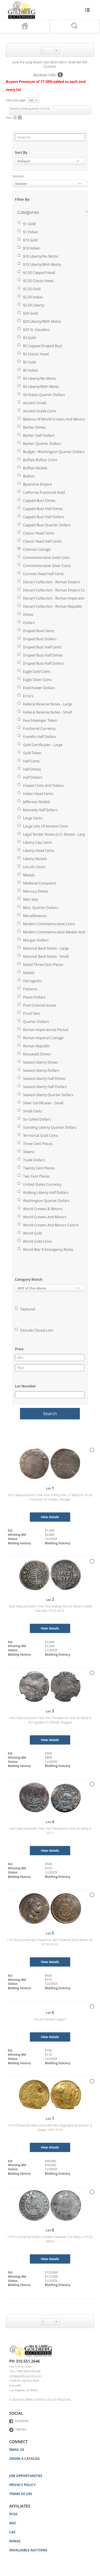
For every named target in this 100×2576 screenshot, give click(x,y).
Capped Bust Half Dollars (43, 516)
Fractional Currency (39, 728)
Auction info (44, 74)
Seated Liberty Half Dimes (44, 1078)
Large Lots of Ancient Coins (45, 826)
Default (24, 161)
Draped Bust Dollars (40, 639)
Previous (13, 50)
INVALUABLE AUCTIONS (28, 2550)
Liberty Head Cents (38, 850)
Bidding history (57, 1543)
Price (19, 1349)
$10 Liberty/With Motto (42, 264)
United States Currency (42, 1184)
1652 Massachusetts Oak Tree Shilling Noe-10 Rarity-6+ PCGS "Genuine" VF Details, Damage (50, 1497)
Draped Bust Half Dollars (43, 663)
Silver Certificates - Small (43, 1103)
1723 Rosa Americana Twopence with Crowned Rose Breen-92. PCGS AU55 (50, 1942)
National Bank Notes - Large (46, 948)
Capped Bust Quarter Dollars (47, 525)
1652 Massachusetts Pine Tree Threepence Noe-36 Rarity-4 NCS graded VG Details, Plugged (50, 1720)
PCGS (13, 2514)
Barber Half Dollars (39, 435)
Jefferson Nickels (36, 801)
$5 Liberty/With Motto (41, 386)
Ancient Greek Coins (39, 411)
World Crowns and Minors (44, 1217)
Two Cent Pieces (36, 1176)
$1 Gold (29, 223)
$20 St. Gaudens (36, 329)
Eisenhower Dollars (39, 687)
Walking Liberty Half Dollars (45, 1192)
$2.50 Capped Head (39, 272)
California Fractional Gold (44, 492)
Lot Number (25, 1386)
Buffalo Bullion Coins (40, 459)
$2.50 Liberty (33, 305)
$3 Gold (29, 337)
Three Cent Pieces (38, 1143)
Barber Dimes (34, 427)
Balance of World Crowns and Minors (54, 419)
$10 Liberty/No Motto (40, 256)
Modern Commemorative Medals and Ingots (59, 932)
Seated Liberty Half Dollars (45, 1086)
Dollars (29, 622)
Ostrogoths (32, 980)
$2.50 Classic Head (38, 280)
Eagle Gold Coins (37, 671)
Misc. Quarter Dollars (40, 907)
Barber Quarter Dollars (42, 443)
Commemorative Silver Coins (47, 565)
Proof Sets (31, 1013)
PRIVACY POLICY (22, 2484)
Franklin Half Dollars (39, 736)
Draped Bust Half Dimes (43, 655)
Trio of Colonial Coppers (50, 2019)
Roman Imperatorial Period (45, 1029)
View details (50, 1517)
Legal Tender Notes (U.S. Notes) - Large (55, 834)
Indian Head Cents (38, 793)
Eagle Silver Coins (37, 679)
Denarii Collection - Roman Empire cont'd (57, 590)
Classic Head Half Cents (42, 541)
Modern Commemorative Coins (49, 923)
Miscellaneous (34, 915)
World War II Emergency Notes (48, 1249)
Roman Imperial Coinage (43, 1037)
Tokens (28, 1151)
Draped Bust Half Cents (42, 647)
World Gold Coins (37, 1241)
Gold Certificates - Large (42, 744)
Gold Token (32, 752)
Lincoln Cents (34, 866)
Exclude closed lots (36, 1330)
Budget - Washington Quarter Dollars (53, 451)
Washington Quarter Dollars (46, 1200)
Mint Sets (30, 899)
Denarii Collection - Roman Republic (52, 606)
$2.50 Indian (33, 297)
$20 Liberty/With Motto (42, 321)
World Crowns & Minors (42, 1208)
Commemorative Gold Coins (46, 557)
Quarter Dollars (36, 1021)
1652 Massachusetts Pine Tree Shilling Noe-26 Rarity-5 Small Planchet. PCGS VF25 (50, 1608)
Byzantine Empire (37, 484)
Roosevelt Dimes (37, 1054)
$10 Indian (31, 248)
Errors (28, 696)
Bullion (28, 476)
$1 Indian (30, 231)
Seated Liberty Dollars (41, 1070)
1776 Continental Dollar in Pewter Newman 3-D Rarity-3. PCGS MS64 (50, 2239)
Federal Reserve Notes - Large (47, 704)
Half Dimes (32, 769)
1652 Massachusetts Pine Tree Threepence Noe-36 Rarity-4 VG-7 (50, 1830)
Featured (27, 1309)
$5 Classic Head (36, 354)
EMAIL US (16, 2449)
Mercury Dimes (35, 891)
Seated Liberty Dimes (40, 1062)
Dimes (28, 614)
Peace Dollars (34, 997)
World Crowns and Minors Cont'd (50, 1225)
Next (87, 50)
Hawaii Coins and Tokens (43, 785)
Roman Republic (36, 1046)
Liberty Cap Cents (37, 842)
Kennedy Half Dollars (40, 809)
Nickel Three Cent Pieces (43, 964)
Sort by (21, 152)
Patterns (30, 989)
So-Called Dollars (37, 1119)
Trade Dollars (34, 1160)
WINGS (14, 2541)
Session (18, 176)
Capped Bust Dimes (39, 500)
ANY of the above (32, 1288)
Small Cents (32, 1111)
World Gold (32, 1233)
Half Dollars (32, 777)
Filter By (22, 199)
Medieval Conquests (39, 883)
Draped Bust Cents (38, 630)
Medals (29, 875)
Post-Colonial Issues (39, 1005)
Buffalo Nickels (35, 468)
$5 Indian (30, 370)
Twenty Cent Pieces (39, 1168)
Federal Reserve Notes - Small (47, 712)
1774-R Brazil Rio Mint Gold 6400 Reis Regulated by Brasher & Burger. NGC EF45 (49, 2127)
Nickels (29, 972)
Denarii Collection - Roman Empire (51, 582)
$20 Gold (30, 313)
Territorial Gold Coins (40, 1135)
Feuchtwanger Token (40, 720)
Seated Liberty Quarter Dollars (48, 1094)
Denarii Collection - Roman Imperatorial (56, 598)
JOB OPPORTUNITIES (25, 2475)
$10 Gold (30, 240)
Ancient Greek (34, 402)
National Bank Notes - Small (46, 956)
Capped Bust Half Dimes (43, 508)
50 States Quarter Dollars (44, 394)
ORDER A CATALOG (24, 2458)
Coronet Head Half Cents (43, 573)
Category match (29, 1279)
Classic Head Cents (38, 533)
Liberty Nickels (35, 858)
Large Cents (33, 818)
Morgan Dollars (36, 940)
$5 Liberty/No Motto (39, 378)
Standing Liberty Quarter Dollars (50, 1127)
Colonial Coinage (37, 549)
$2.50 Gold (32, 288)
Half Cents (31, 761)
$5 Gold (29, 362)
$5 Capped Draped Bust (42, 345)
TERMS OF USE (20, 2494)
